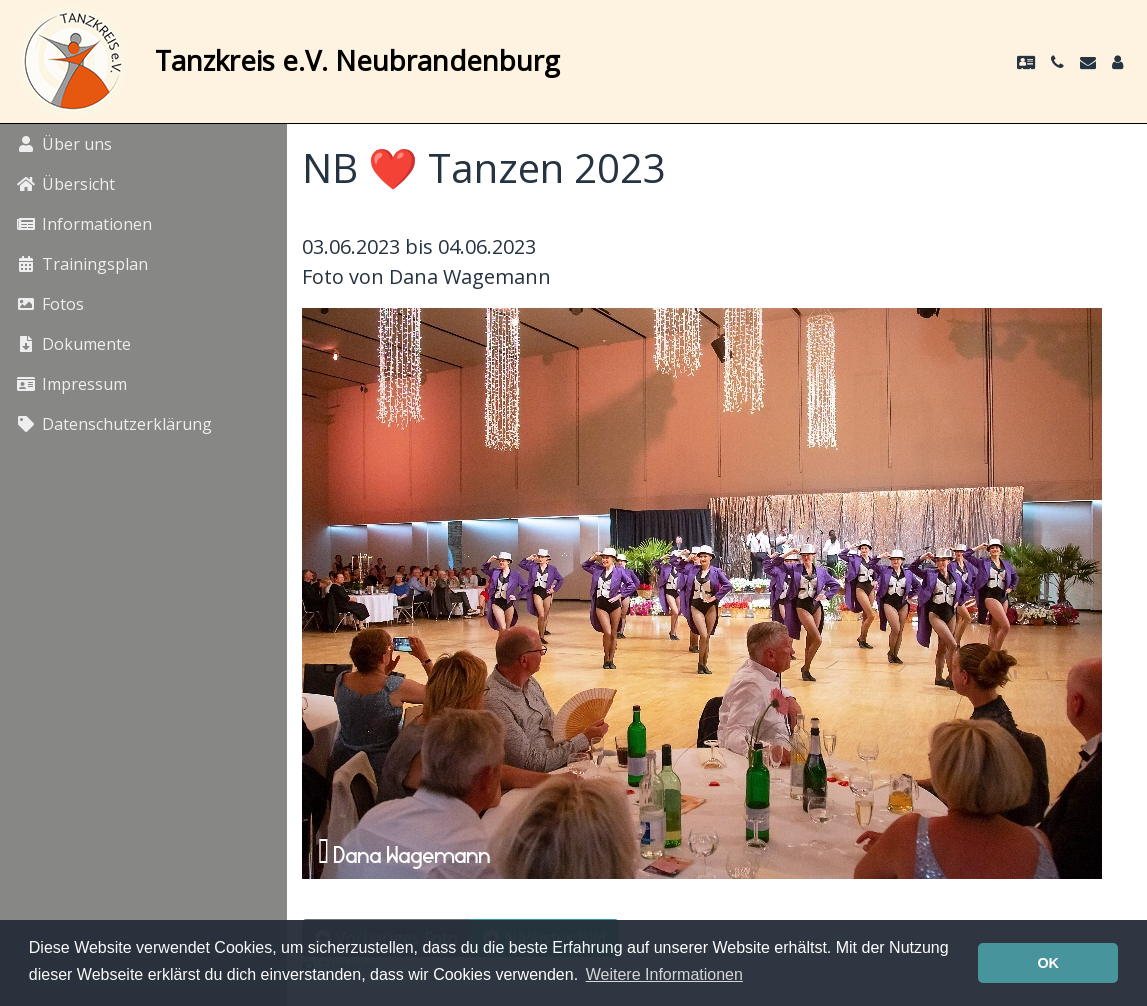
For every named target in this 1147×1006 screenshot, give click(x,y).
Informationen (84, 224)
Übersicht (65, 184)
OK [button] (1048, 963)
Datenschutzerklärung (114, 424)
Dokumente (73, 344)
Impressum (71, 384)
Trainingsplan (82, 264)
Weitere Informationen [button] (664, 974)
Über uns (64, 144)
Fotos (50, 304)
